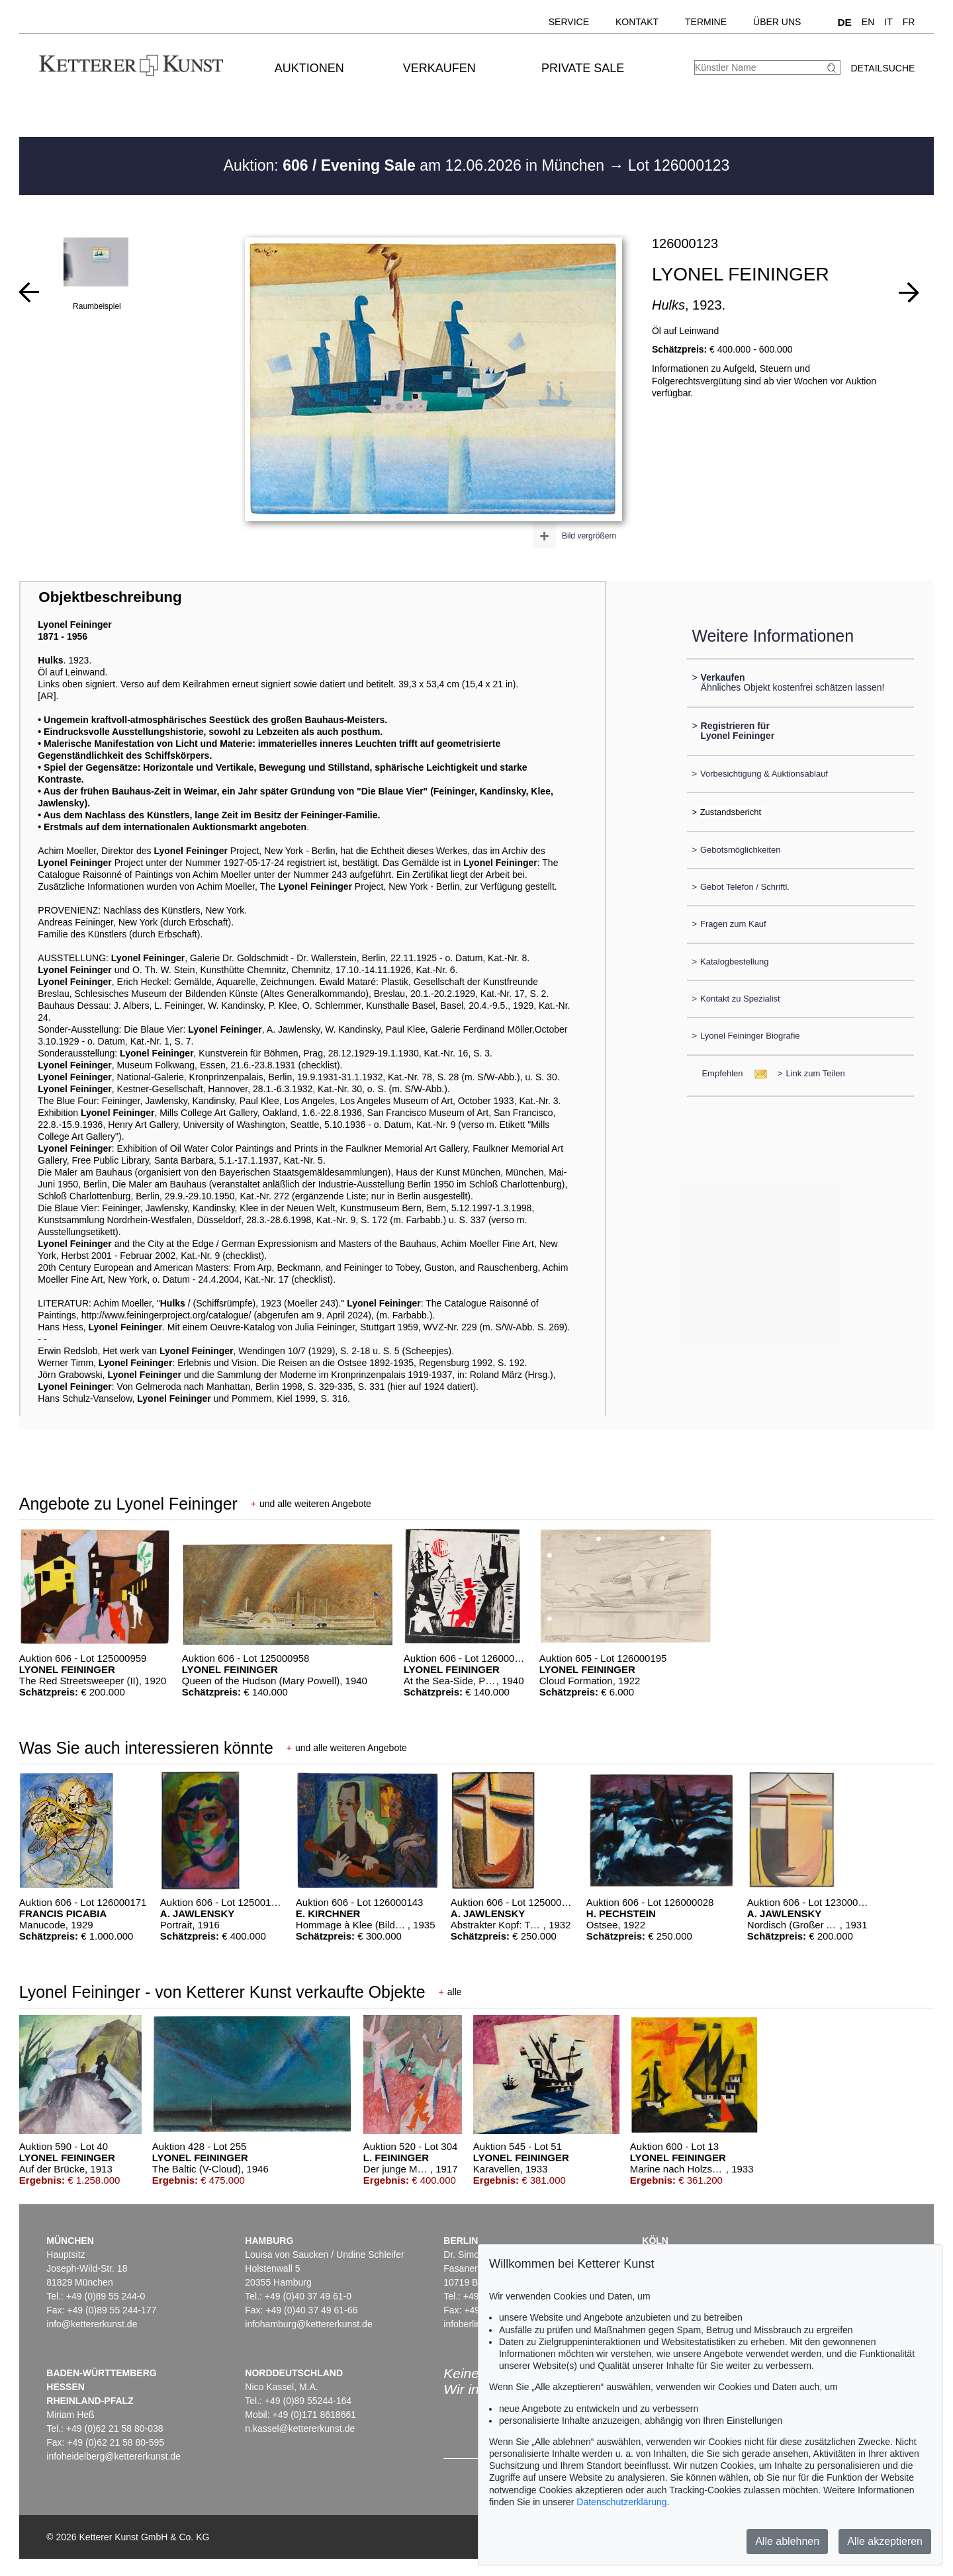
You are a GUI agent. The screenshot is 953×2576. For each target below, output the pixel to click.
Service (569, 22)
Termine (706, 22)
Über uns (777, 22)
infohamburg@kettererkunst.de (308, 2324)
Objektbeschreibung (109, 597)
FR (909, 22)
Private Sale (582, 68)
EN (868, 22)
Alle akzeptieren (885, 2541)
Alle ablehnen (787, 2541)
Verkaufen (439, 68)
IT (888, 22)
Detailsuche (882, 68)
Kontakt (636, 22)
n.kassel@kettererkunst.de (300, 2428)
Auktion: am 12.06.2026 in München (416, 165)
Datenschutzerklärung (621, 2502)
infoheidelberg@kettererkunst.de (113, 2456)
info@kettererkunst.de (91, 2324)
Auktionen (309, 68)
